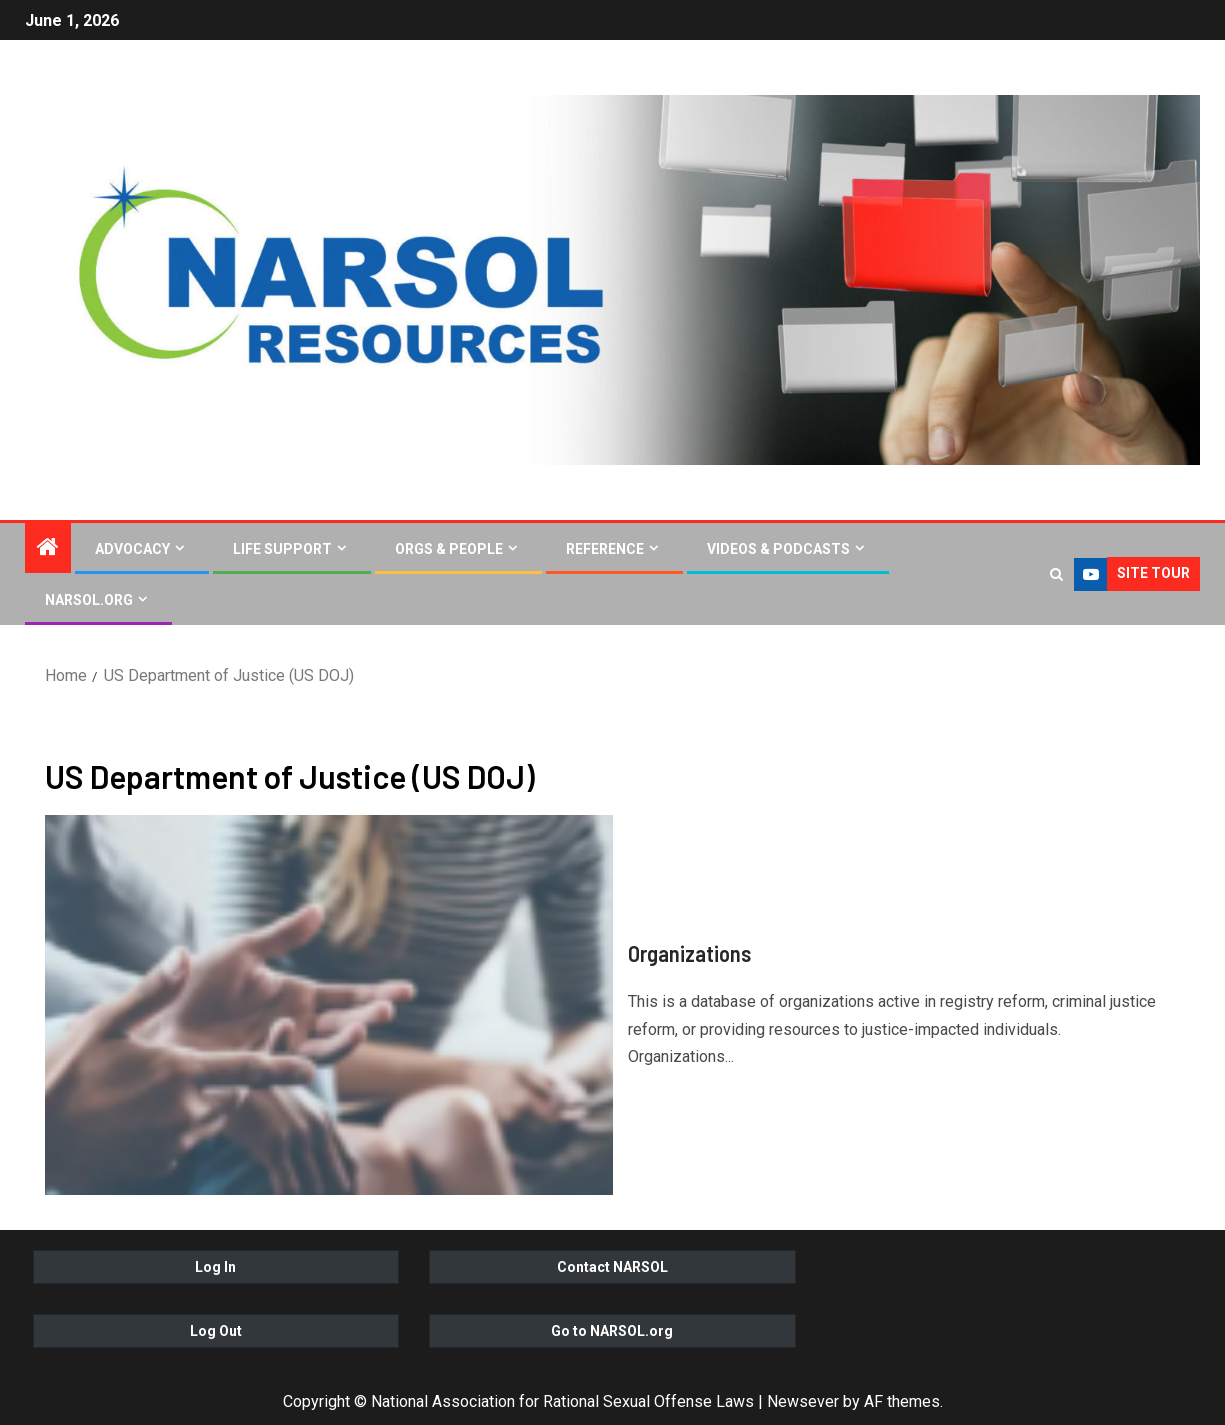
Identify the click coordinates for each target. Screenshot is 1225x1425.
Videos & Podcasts (778, 549)
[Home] (48, 549)
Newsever (803, 1401)
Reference (605, 549)
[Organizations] (329, 1005)
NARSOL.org (89, 600)
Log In (215, 1267)
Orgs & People (449, 549)
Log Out (216, 1331)
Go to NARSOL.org (612, 1331)
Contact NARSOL (612, 1267)
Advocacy (132, 549)
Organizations (689, 953)
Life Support (282, 549)
